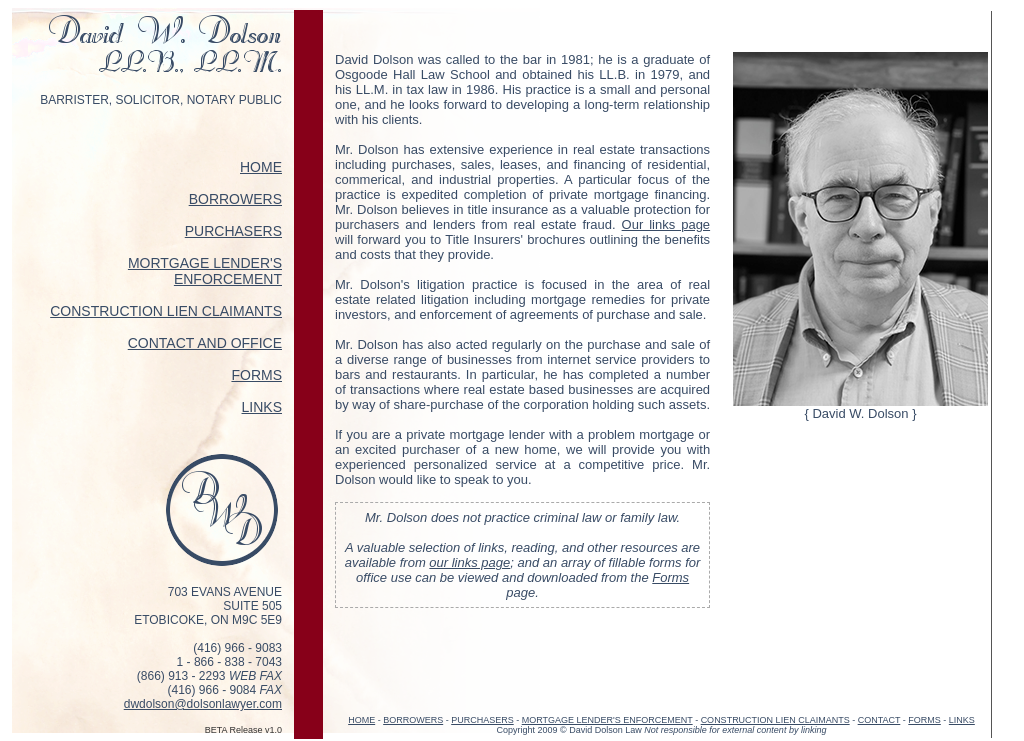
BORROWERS (235, 199)
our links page (469, 562)
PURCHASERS (233, 231)
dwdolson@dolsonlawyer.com (203, 704)
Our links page (666, 224)
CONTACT (879, 720)
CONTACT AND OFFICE (205, 343)
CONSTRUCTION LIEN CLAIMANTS (166, 311)
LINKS (262, 407)
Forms (670, 577)
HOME (261, 167)
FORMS (256, 375)
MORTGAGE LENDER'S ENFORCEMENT (205, 271)
